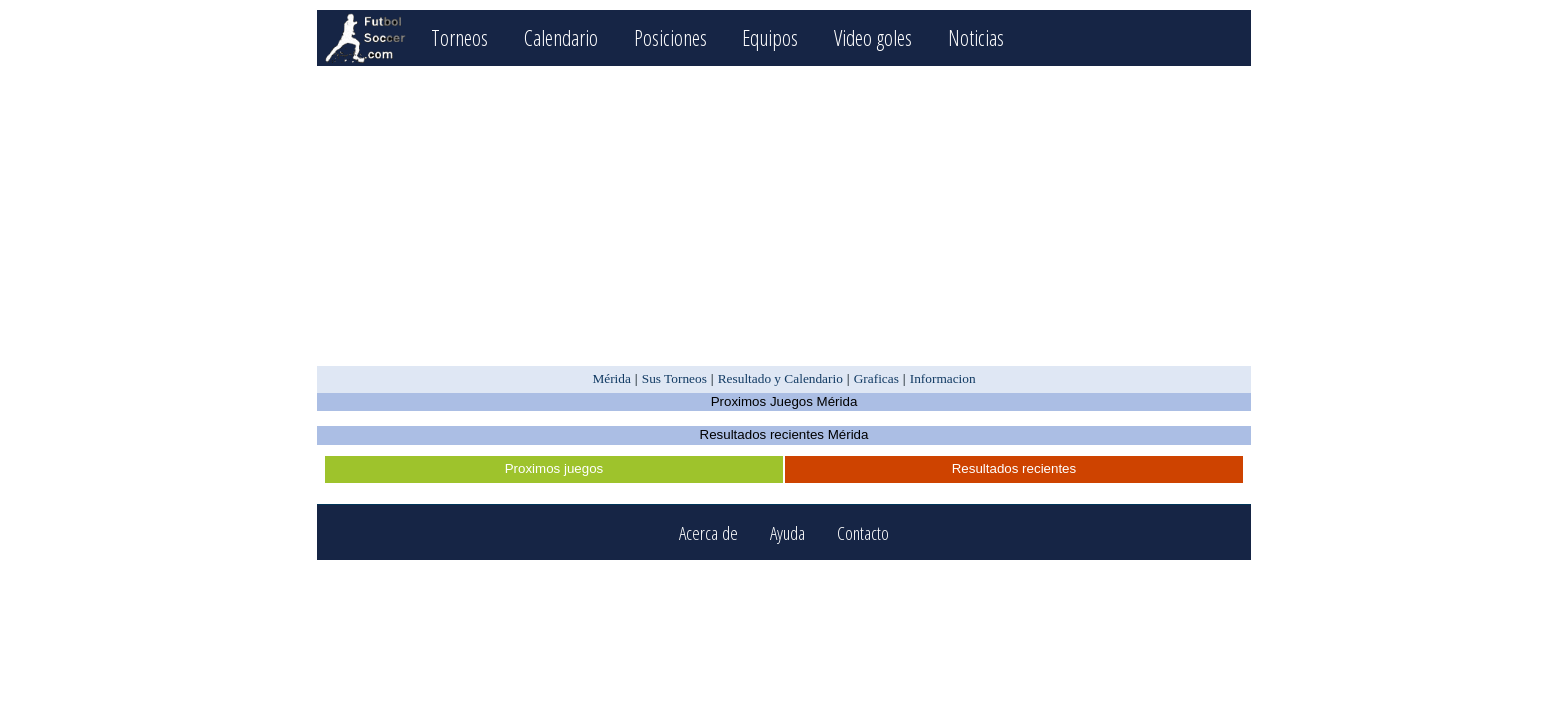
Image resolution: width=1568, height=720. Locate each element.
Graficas (876, 378)
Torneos (459, 37)
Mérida (611, 378)
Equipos (770, 37)
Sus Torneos (674, 378)
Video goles (873, 37)
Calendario (561, 37)
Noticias (976, 37)
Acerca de (708, 532)
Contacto (863, 532)
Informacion (943, 378)
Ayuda (787, 532)
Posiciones (670, 37)
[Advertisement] (783, 216)
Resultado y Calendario (780, 378)
